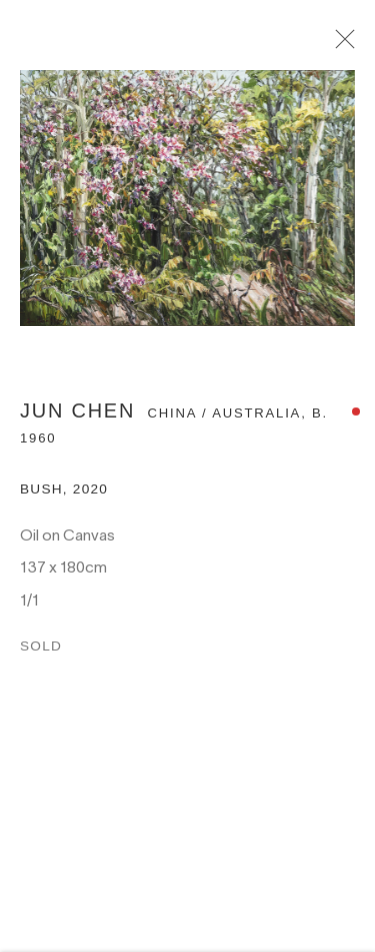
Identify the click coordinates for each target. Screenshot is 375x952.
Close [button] (344, 45)
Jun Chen (77, 416)
